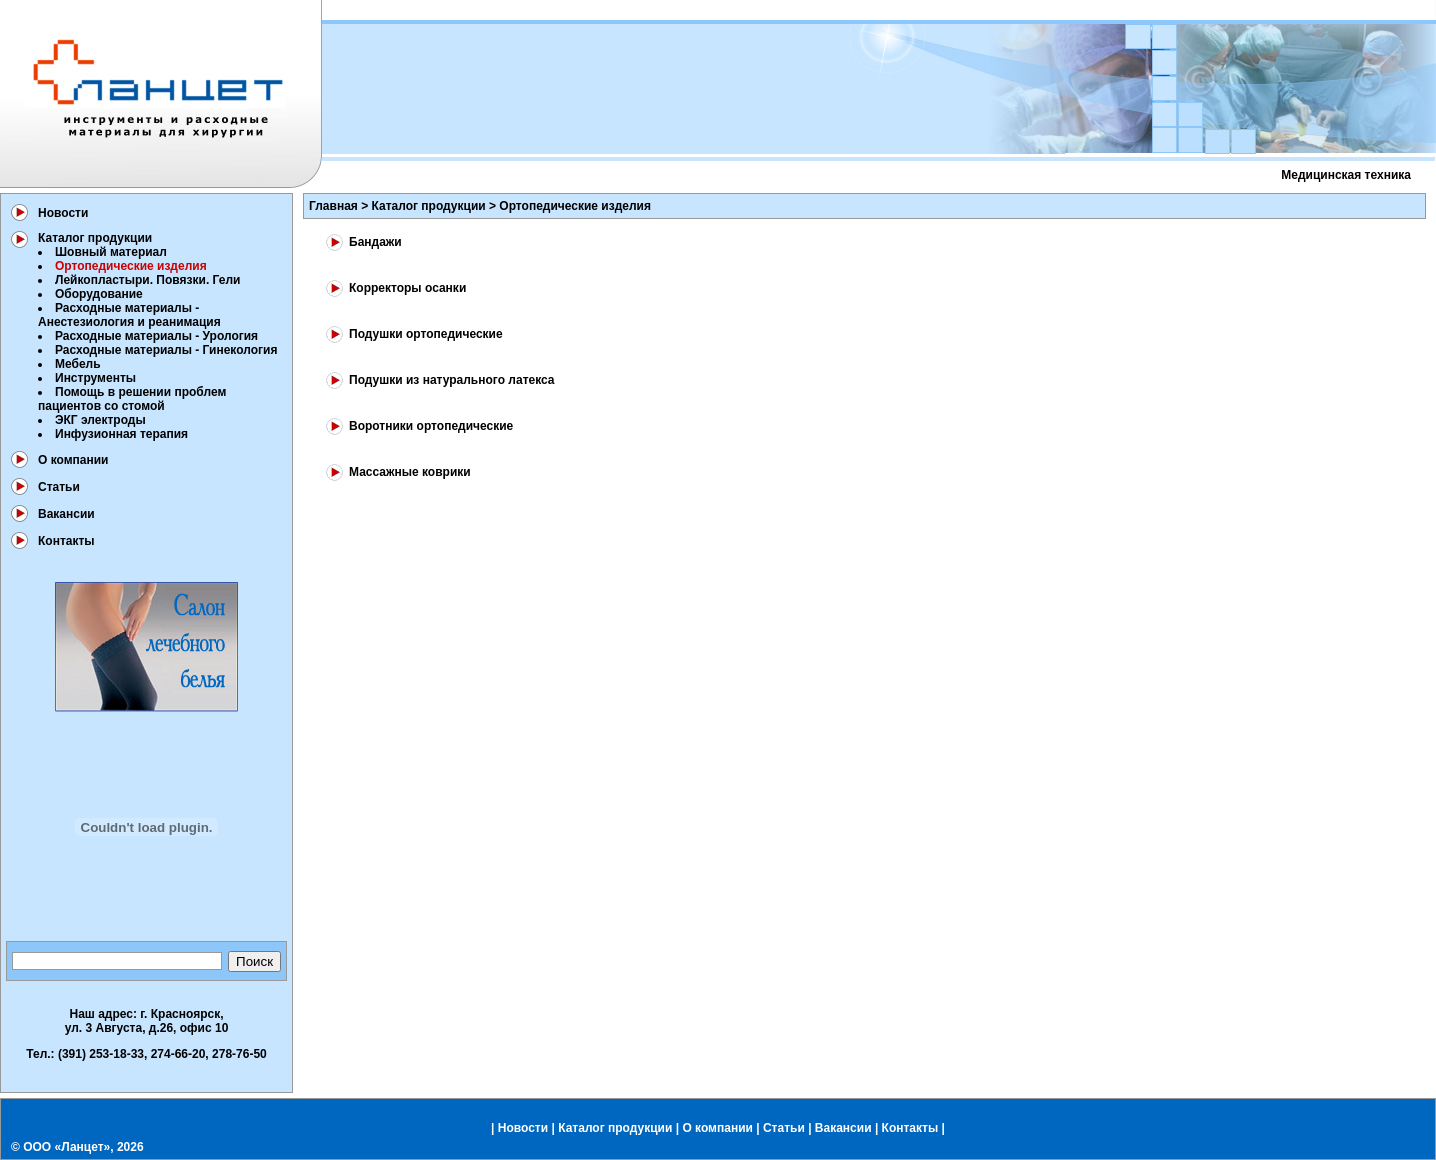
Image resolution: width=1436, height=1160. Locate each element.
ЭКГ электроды (100, 420)
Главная (333, 206)
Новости (63, 213)
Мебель (78, 364)
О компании (73, 460)
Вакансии (66, 514)
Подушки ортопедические (426, 334)
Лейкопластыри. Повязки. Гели (147, 280)
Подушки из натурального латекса (452, 380)
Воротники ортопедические (431, 426)
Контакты (66, 541)
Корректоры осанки (407, 288)
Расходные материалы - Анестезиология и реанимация (129, 315)
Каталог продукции (95, 238)
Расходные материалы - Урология (156, 336)
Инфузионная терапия (121, 434)
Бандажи (375, 242)
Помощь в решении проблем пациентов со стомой (132, 399)
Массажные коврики (410, 472)
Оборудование (99, 294)
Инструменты (95, 378)
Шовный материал (111, 252)
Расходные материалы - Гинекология (166, 350)
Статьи (59, 487)
